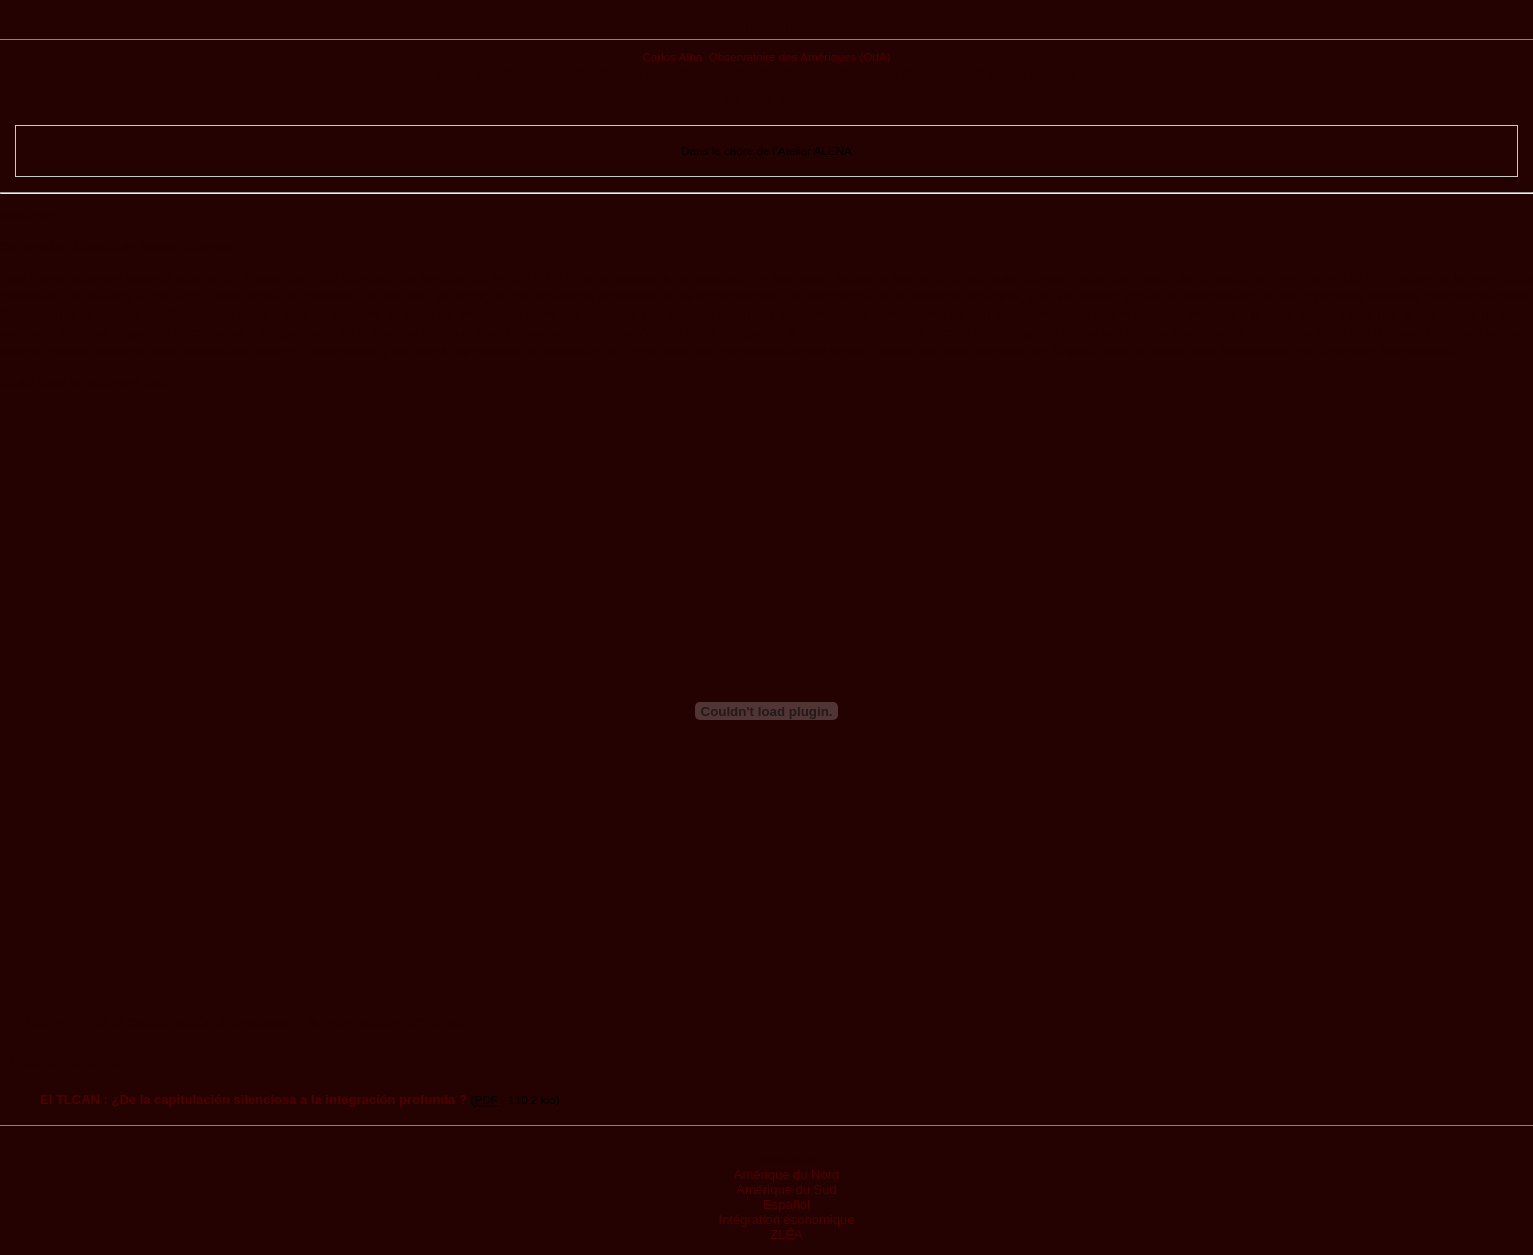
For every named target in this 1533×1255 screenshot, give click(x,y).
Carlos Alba (672, 56)
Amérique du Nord (787, 1174)
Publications (766, 27)
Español (786, 1204)
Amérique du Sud (786, 1189)
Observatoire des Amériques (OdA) (800, 56)
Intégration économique (787, 1219)
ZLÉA (786, 1234)
